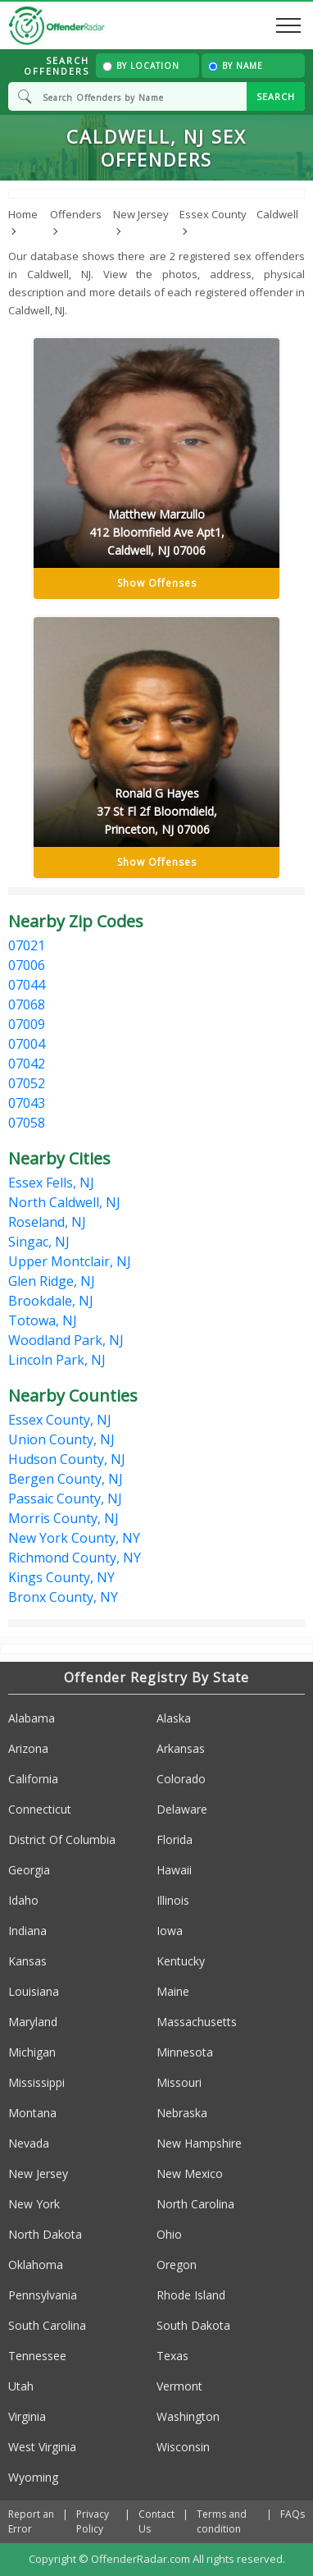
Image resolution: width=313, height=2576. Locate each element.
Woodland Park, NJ (66, 1340)
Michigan (32, 2052)
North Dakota (45, 2234)
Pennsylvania (42, 2295)
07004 (26, 1044)
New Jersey (38, 2173)
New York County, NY (74, 1538)
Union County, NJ (61, 1439)
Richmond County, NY (74, 1558)
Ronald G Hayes (156, 812)
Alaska (173, 1718)
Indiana (27, 1930)
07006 (26, 965)
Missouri (179, 2082)
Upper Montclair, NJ (69, 1261)
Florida (174, 1839)
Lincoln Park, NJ (57, 1360)
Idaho (23, 1900)
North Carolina (195, 2204)
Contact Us (156, 2521)
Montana (32, 2113)
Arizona (28, 1748)
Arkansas (180, 1748)
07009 (26, 1024)
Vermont (179, 2386)
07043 (26, 1103)
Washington (188, 2416)
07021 (26, 945)
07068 (26, 1004)
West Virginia (42, 2447)
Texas (172, 2355)
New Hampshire (199, 2143)
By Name (235, 65)
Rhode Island (190, 2295)
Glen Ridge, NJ (51, 1281)
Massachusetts (196, 2021)
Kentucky (180, 1961)
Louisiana (33, 1991)
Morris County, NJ (63, 1518)
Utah (21, 2386)
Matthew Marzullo (156, 533)
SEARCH (275, 96)
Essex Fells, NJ (51, 1183)
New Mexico (189, 2173)
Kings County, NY (61, 1577)
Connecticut (39, 1809)
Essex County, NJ (59, 1420)
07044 (26, 985)
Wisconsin (183, 2447)
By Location (140, 65)
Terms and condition (222, 2521)
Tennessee (37, 2355)
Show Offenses (157, 583)
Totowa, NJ (42, 1320)
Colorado (181, 1779)
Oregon (176, 2264)
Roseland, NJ (47, 1222)
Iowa (169, 1930)
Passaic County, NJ (65, 1498)
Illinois (172, 1900)
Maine (172, 1991)
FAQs (292, 2514)
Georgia (29, 1870)
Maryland (32, 2021)
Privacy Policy (92, 2521)
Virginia (27, 2416)
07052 (26, 1083)
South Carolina (47, 2325)
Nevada (28, 2143)
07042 (26, 1064)
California (33, 1779)
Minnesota (184, 2052)
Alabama (31, 1718)
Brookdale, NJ (50, 1301)
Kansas (27, 1961)
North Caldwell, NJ (64, 1202)
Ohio (169, 2234)
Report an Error (31, 2521)
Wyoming (33, 2477)
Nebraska (181, 2113)
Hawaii (174, 1870)
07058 (26, 1123)
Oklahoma (35, 2264)
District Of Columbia (62, 1839)
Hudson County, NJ (66, 1459)
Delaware (181, 1809)
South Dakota (193, 2325)
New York (34, 2204)
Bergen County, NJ (65, 1479)
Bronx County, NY (63, 1597)
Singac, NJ (39, 1242)
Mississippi (36, 2082)
